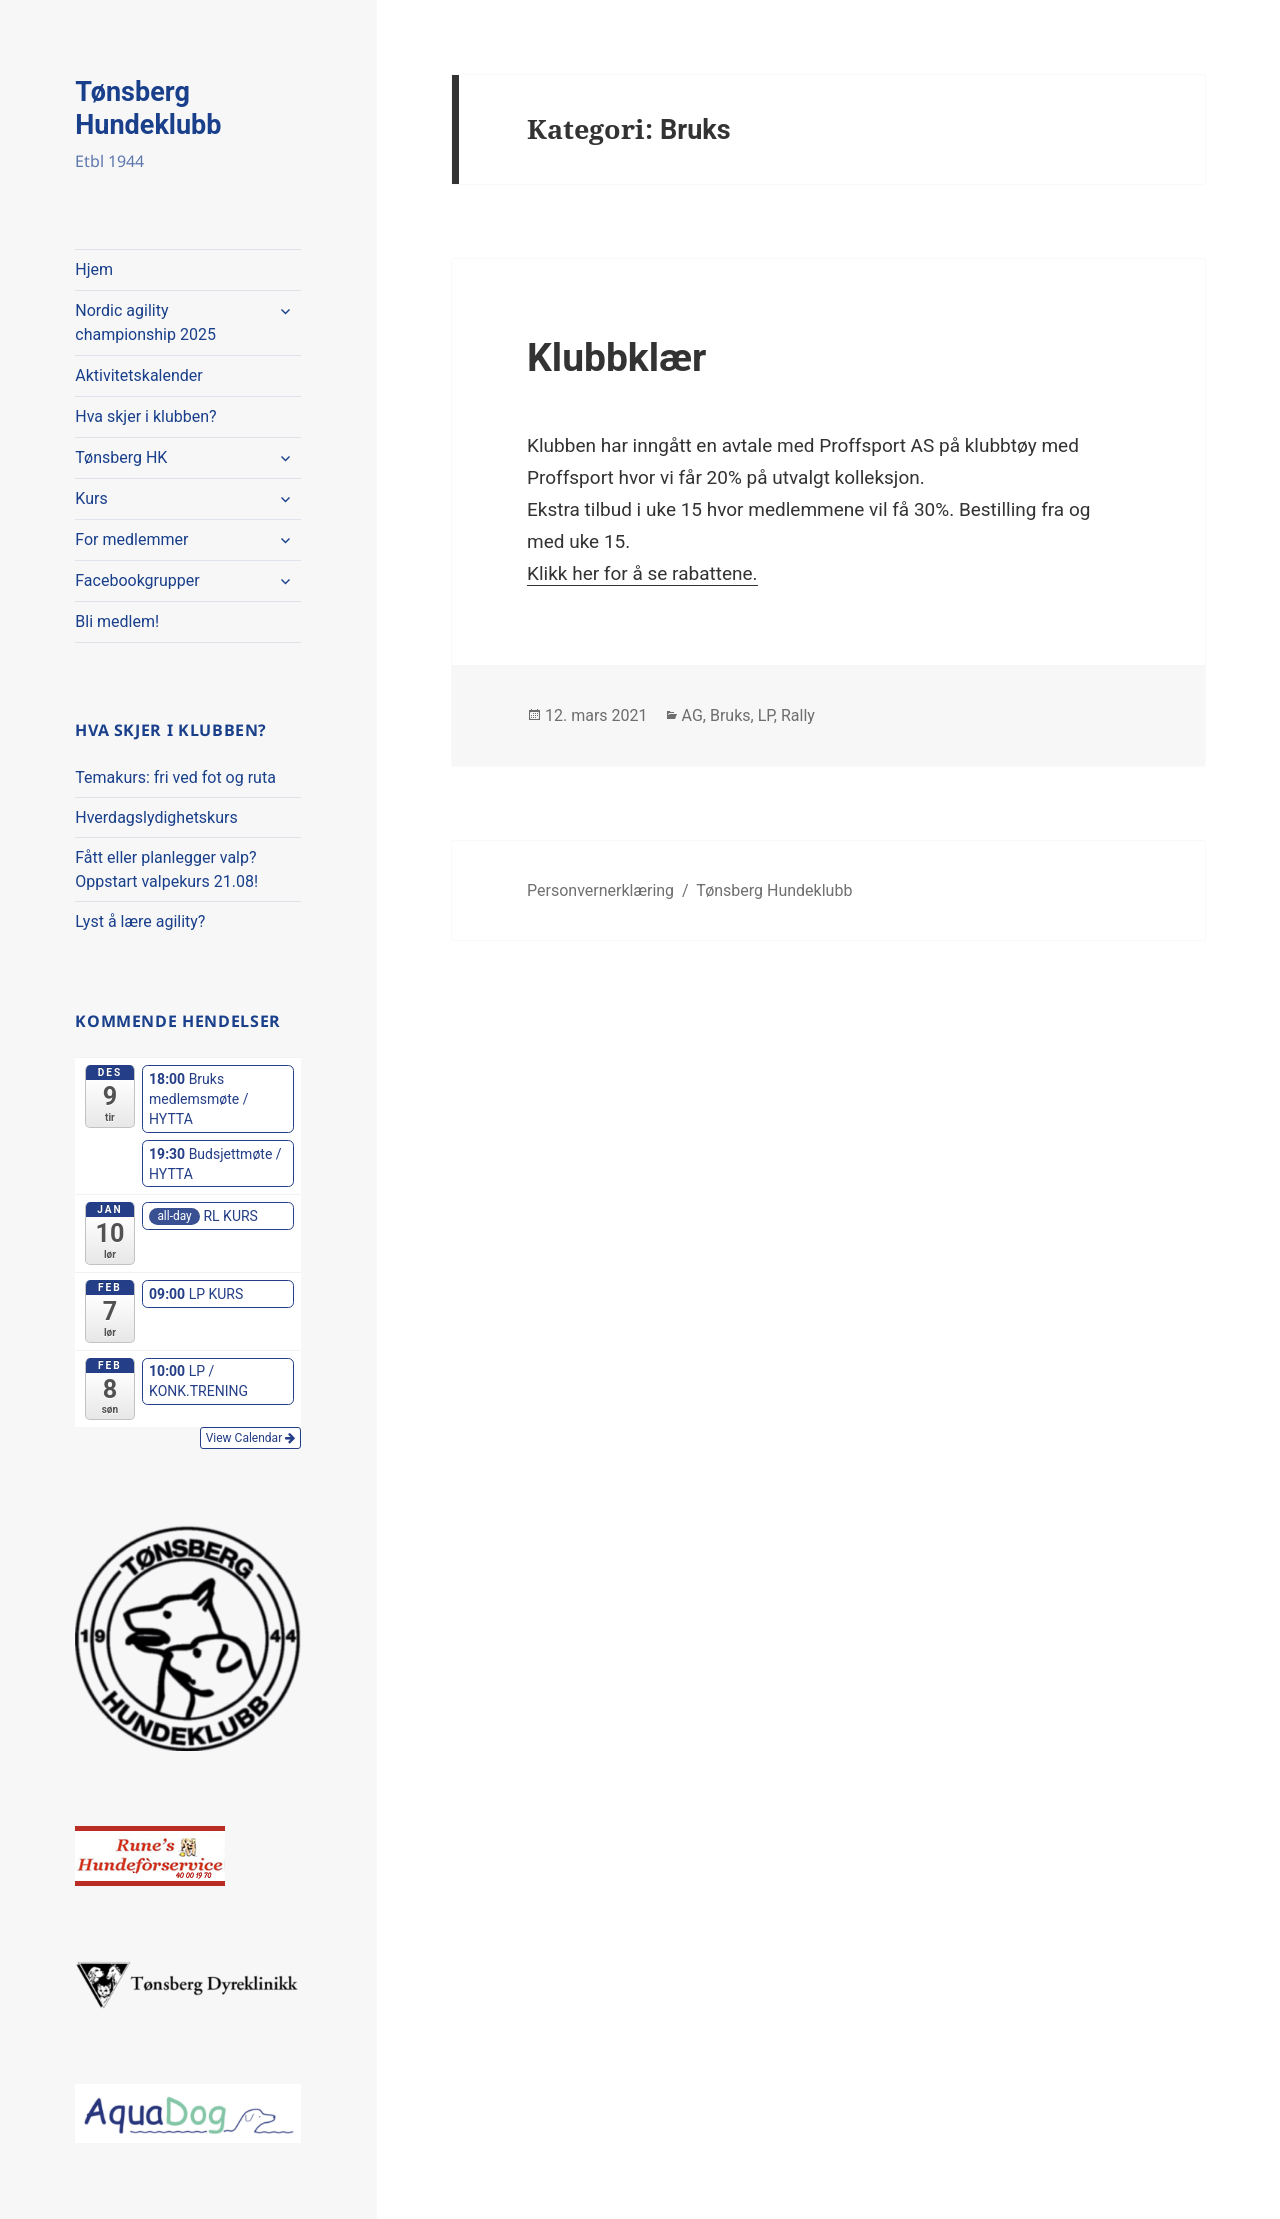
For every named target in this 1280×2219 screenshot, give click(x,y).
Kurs (91, 498)
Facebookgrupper (137, 580)
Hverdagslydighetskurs (156, 817)
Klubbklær (616, 358)
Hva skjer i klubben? (145, 416)
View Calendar (251, 1438)
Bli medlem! (117, 621)
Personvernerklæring (600, 890)
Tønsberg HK (121, 457)
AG (692, 715)
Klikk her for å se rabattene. (642, 573)
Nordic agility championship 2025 (145, 322)
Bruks (730, 715)
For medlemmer (131, 539)
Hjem (94, 269)
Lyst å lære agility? (140, 921)
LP (766, 715)
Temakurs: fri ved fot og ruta (175, 777)
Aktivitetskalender (138, 375)
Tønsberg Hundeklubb (148, 108)
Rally (798, 715)
